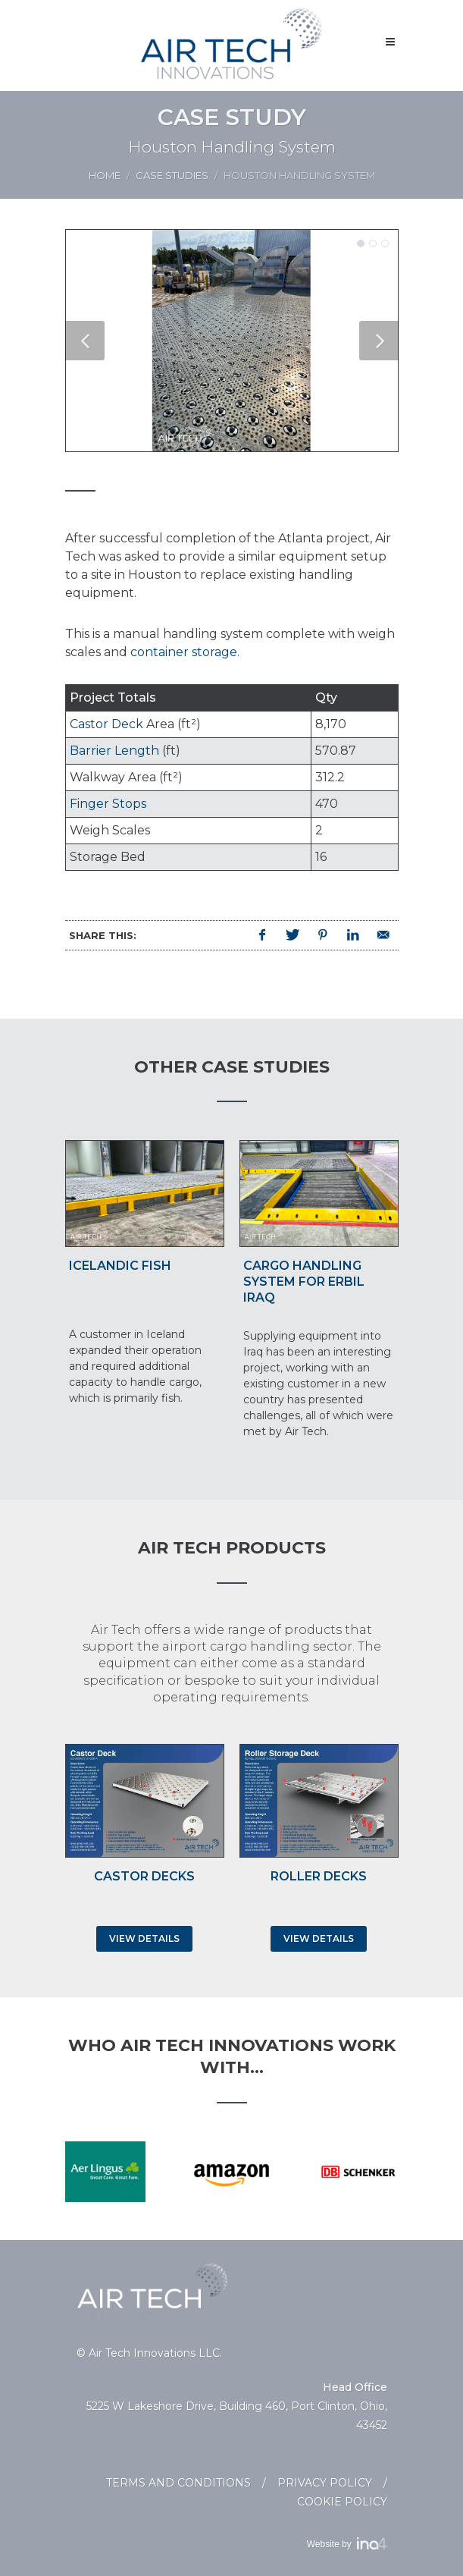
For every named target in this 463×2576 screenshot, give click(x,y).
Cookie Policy (342, 2501)
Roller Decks (319, 1876)
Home (104, 175)
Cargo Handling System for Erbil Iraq (303, 1281)
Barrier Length (114, 750)
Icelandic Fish (120, 1265)
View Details (144, 1938)
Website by (347, 2544)
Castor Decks (144, 1876)
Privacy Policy (324, 2483)
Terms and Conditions (178, 2483)
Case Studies (172, 175)
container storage (183, 652)
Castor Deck (106, 724)
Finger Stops (108, 803)
